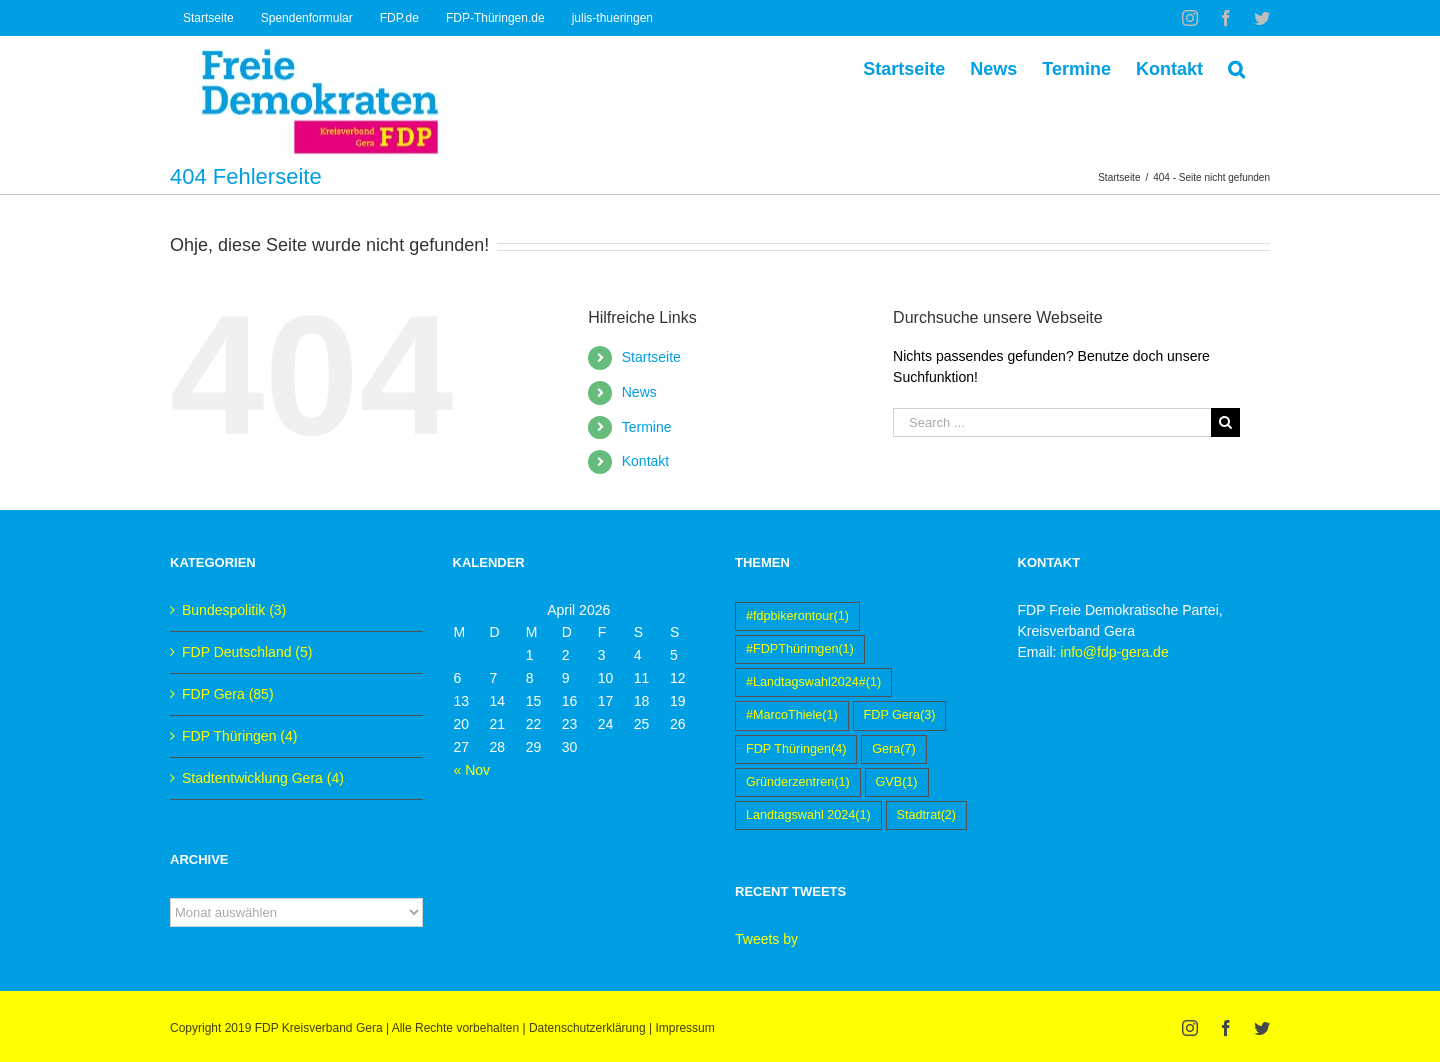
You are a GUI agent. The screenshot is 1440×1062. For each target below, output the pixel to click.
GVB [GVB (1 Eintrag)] (897, 782)
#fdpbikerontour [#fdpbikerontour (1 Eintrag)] (797, 616)
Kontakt (645, 461)
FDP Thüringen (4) (239, 736)
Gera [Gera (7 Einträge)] (893, 749)
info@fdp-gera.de (1114, 652)
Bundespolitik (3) (234, 610)
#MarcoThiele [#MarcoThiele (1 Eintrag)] (792, 715)
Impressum (684, 1028)
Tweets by (766, 939)
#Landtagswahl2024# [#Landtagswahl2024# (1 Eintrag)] (813, 682)
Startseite (651, 357)
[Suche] (1236, 67)
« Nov (472, 770)
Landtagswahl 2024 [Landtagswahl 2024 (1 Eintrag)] (808, 815)
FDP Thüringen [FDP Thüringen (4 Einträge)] (796, 749)
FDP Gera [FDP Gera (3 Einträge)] (900, 715)
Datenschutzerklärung (587, 1028)
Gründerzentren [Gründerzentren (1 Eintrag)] (798, 782)
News (639, 392)
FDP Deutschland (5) (247, 652)
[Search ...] (1052, 422)
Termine (647, 427)
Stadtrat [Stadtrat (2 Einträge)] (927, 815)
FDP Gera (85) (228, 694)
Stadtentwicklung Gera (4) (263, 778)
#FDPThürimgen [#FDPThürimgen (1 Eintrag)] (800, 649)
